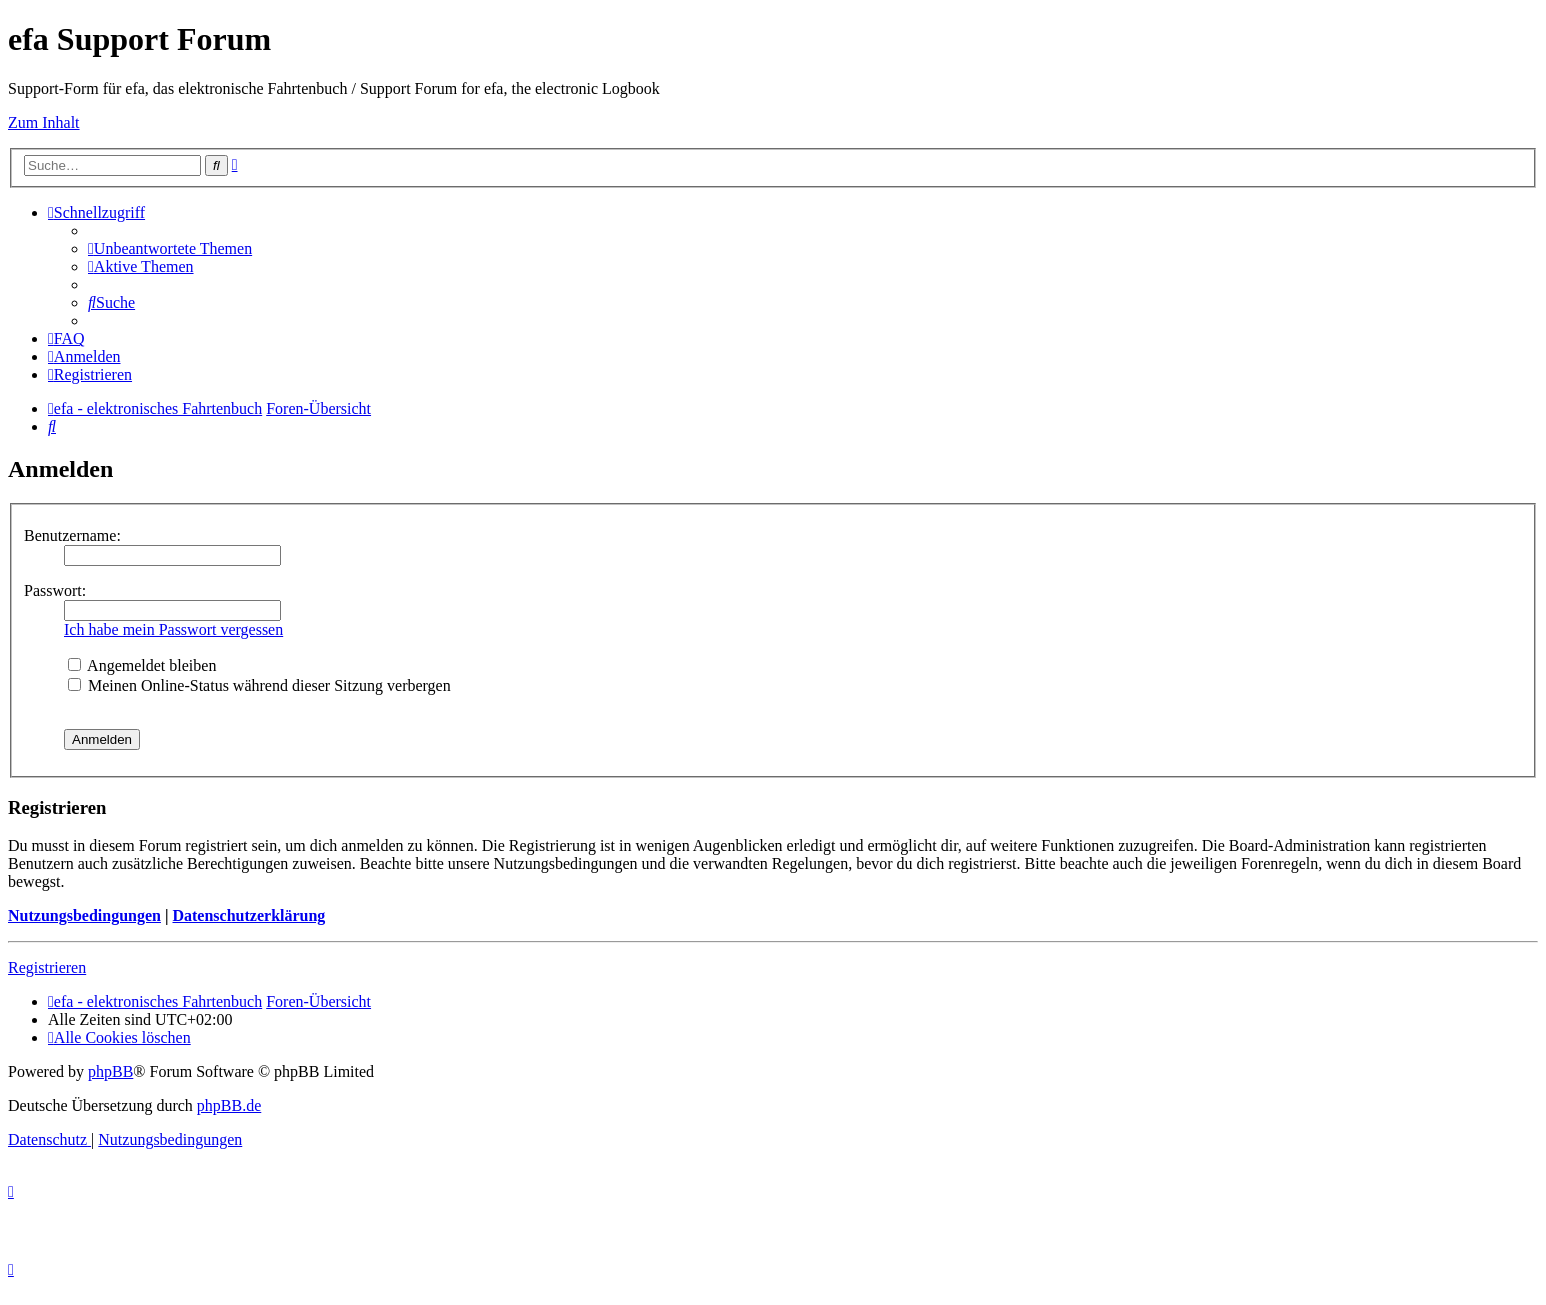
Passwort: (55, 590)
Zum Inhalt (44, 122)
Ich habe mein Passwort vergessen (173, 629)
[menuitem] (170, 248)
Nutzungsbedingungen (84, 915)
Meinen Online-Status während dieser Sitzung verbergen (259, 685)
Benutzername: (72, 535)
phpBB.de (229, 1105)
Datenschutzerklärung (248, 915)
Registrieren (47, 967)
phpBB (110, 1071)
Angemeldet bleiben (142, 665)
